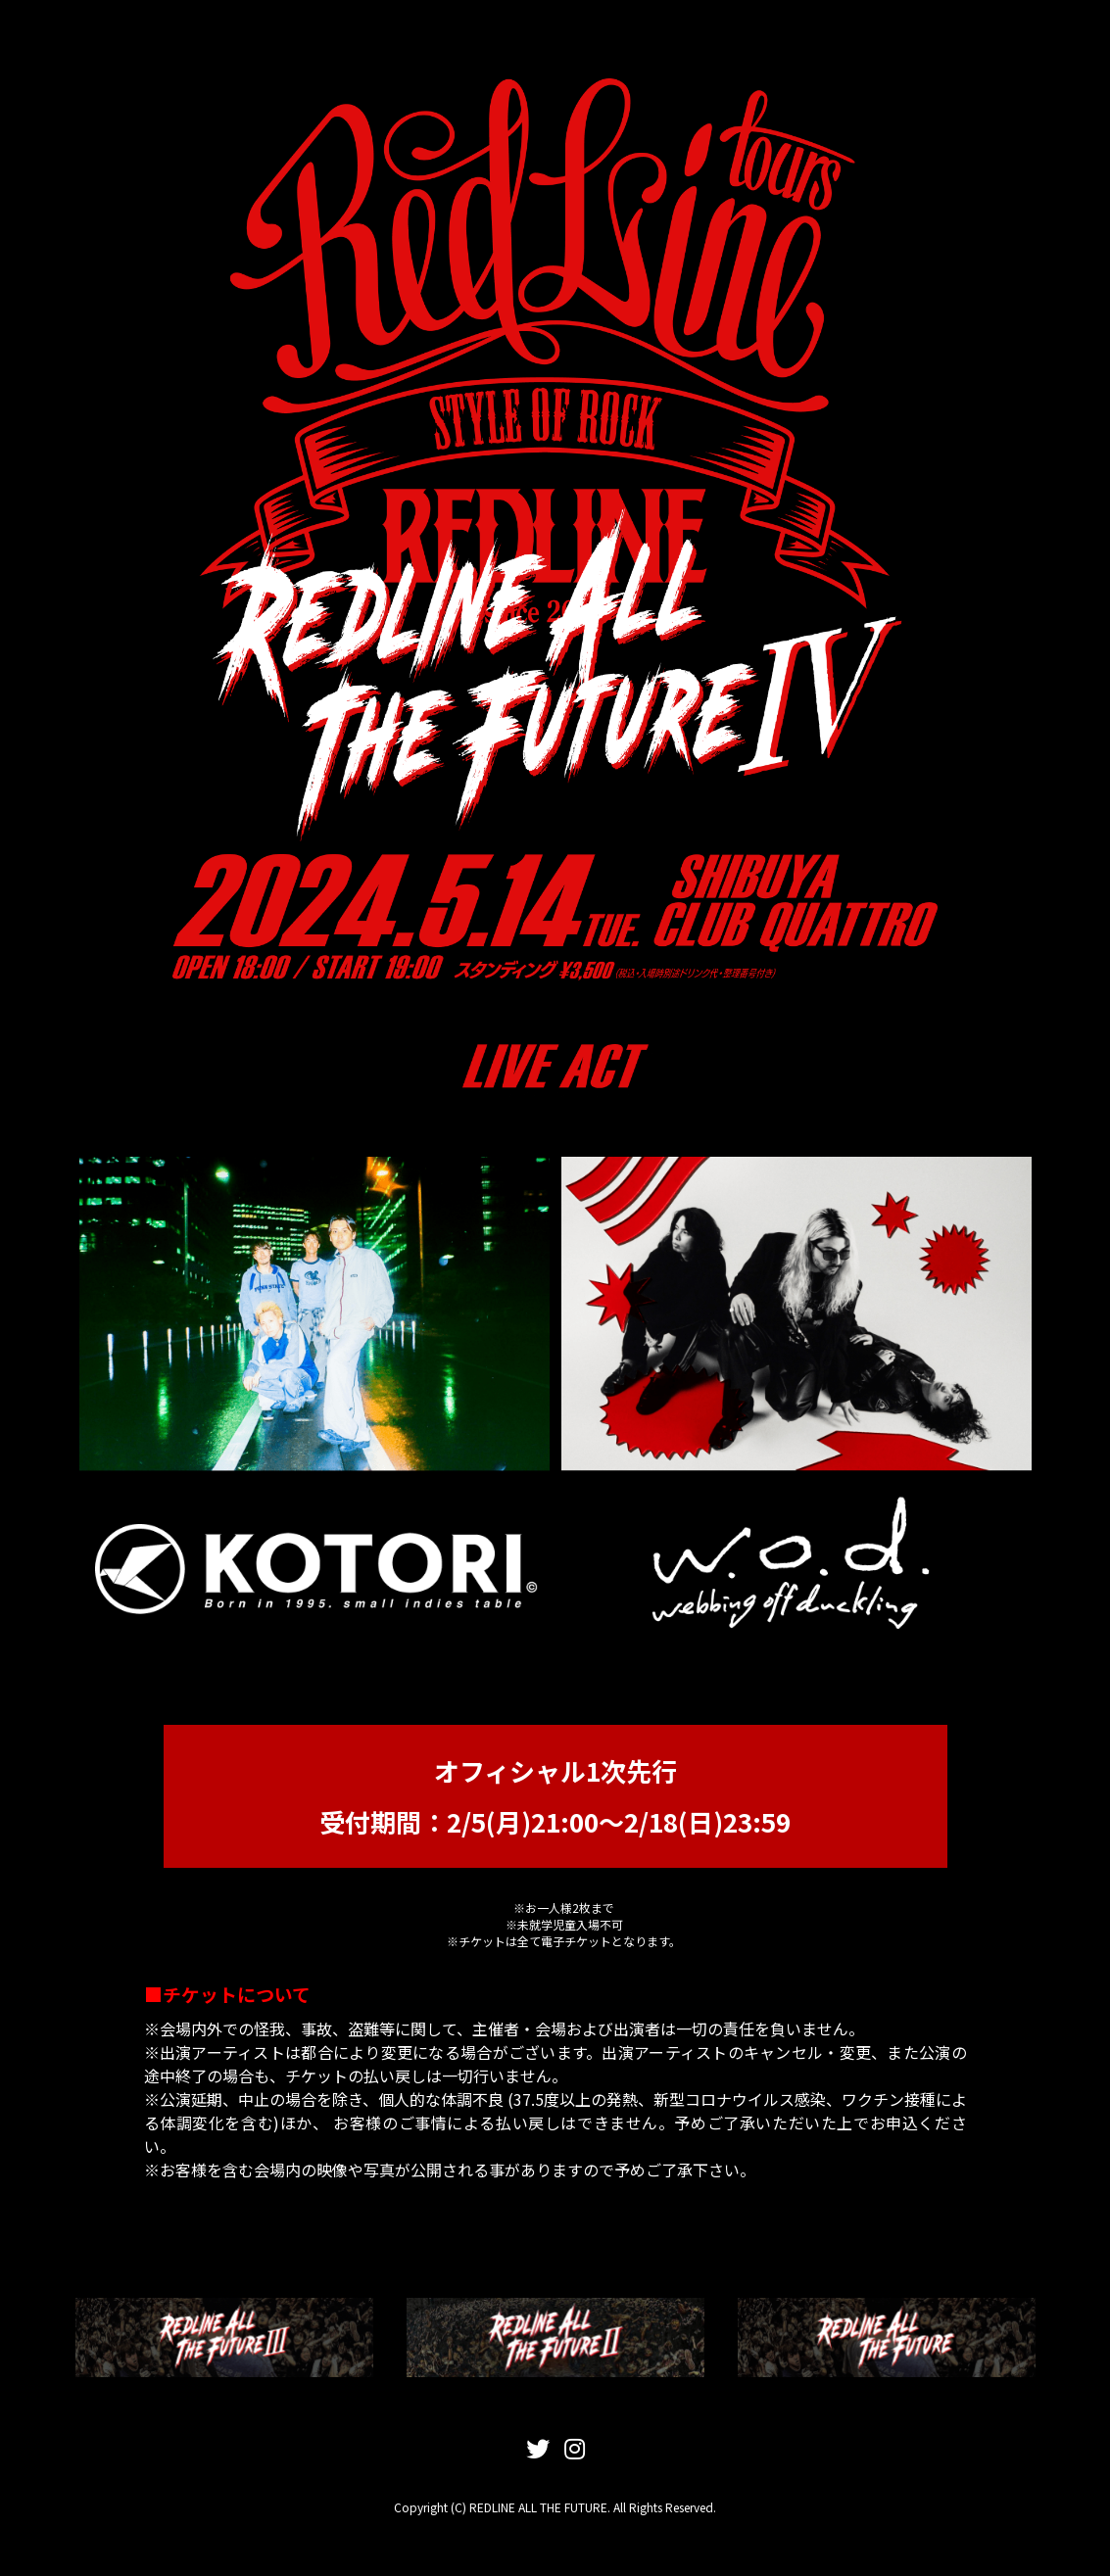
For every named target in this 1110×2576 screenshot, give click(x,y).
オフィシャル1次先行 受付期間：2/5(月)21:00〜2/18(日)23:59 (555, 1795)
